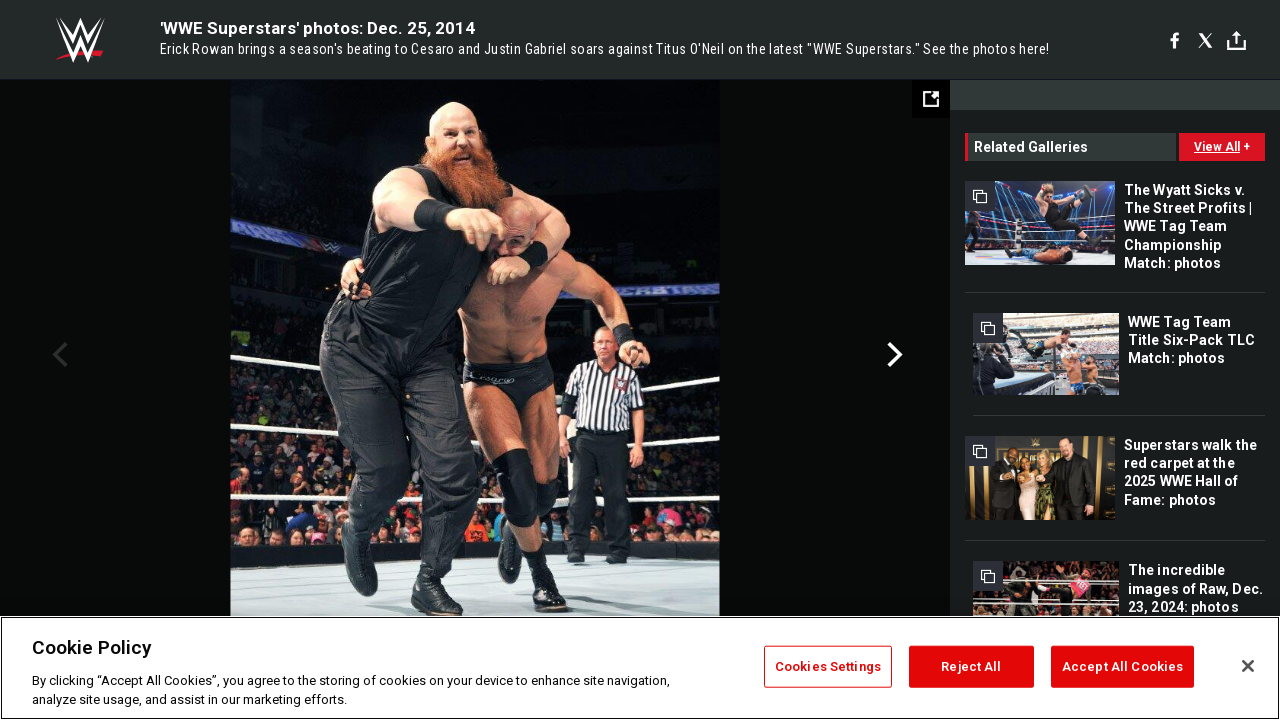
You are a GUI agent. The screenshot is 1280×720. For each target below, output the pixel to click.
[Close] (1248, 666)
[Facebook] (1174, 40)
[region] (640, 668)
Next (892, 355)
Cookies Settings (828, 666)
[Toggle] (1236, 40)
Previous (57, 355)
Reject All (971, 666)
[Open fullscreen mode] (931, 99)
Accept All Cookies (1122, 666)
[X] (1205, 40)
